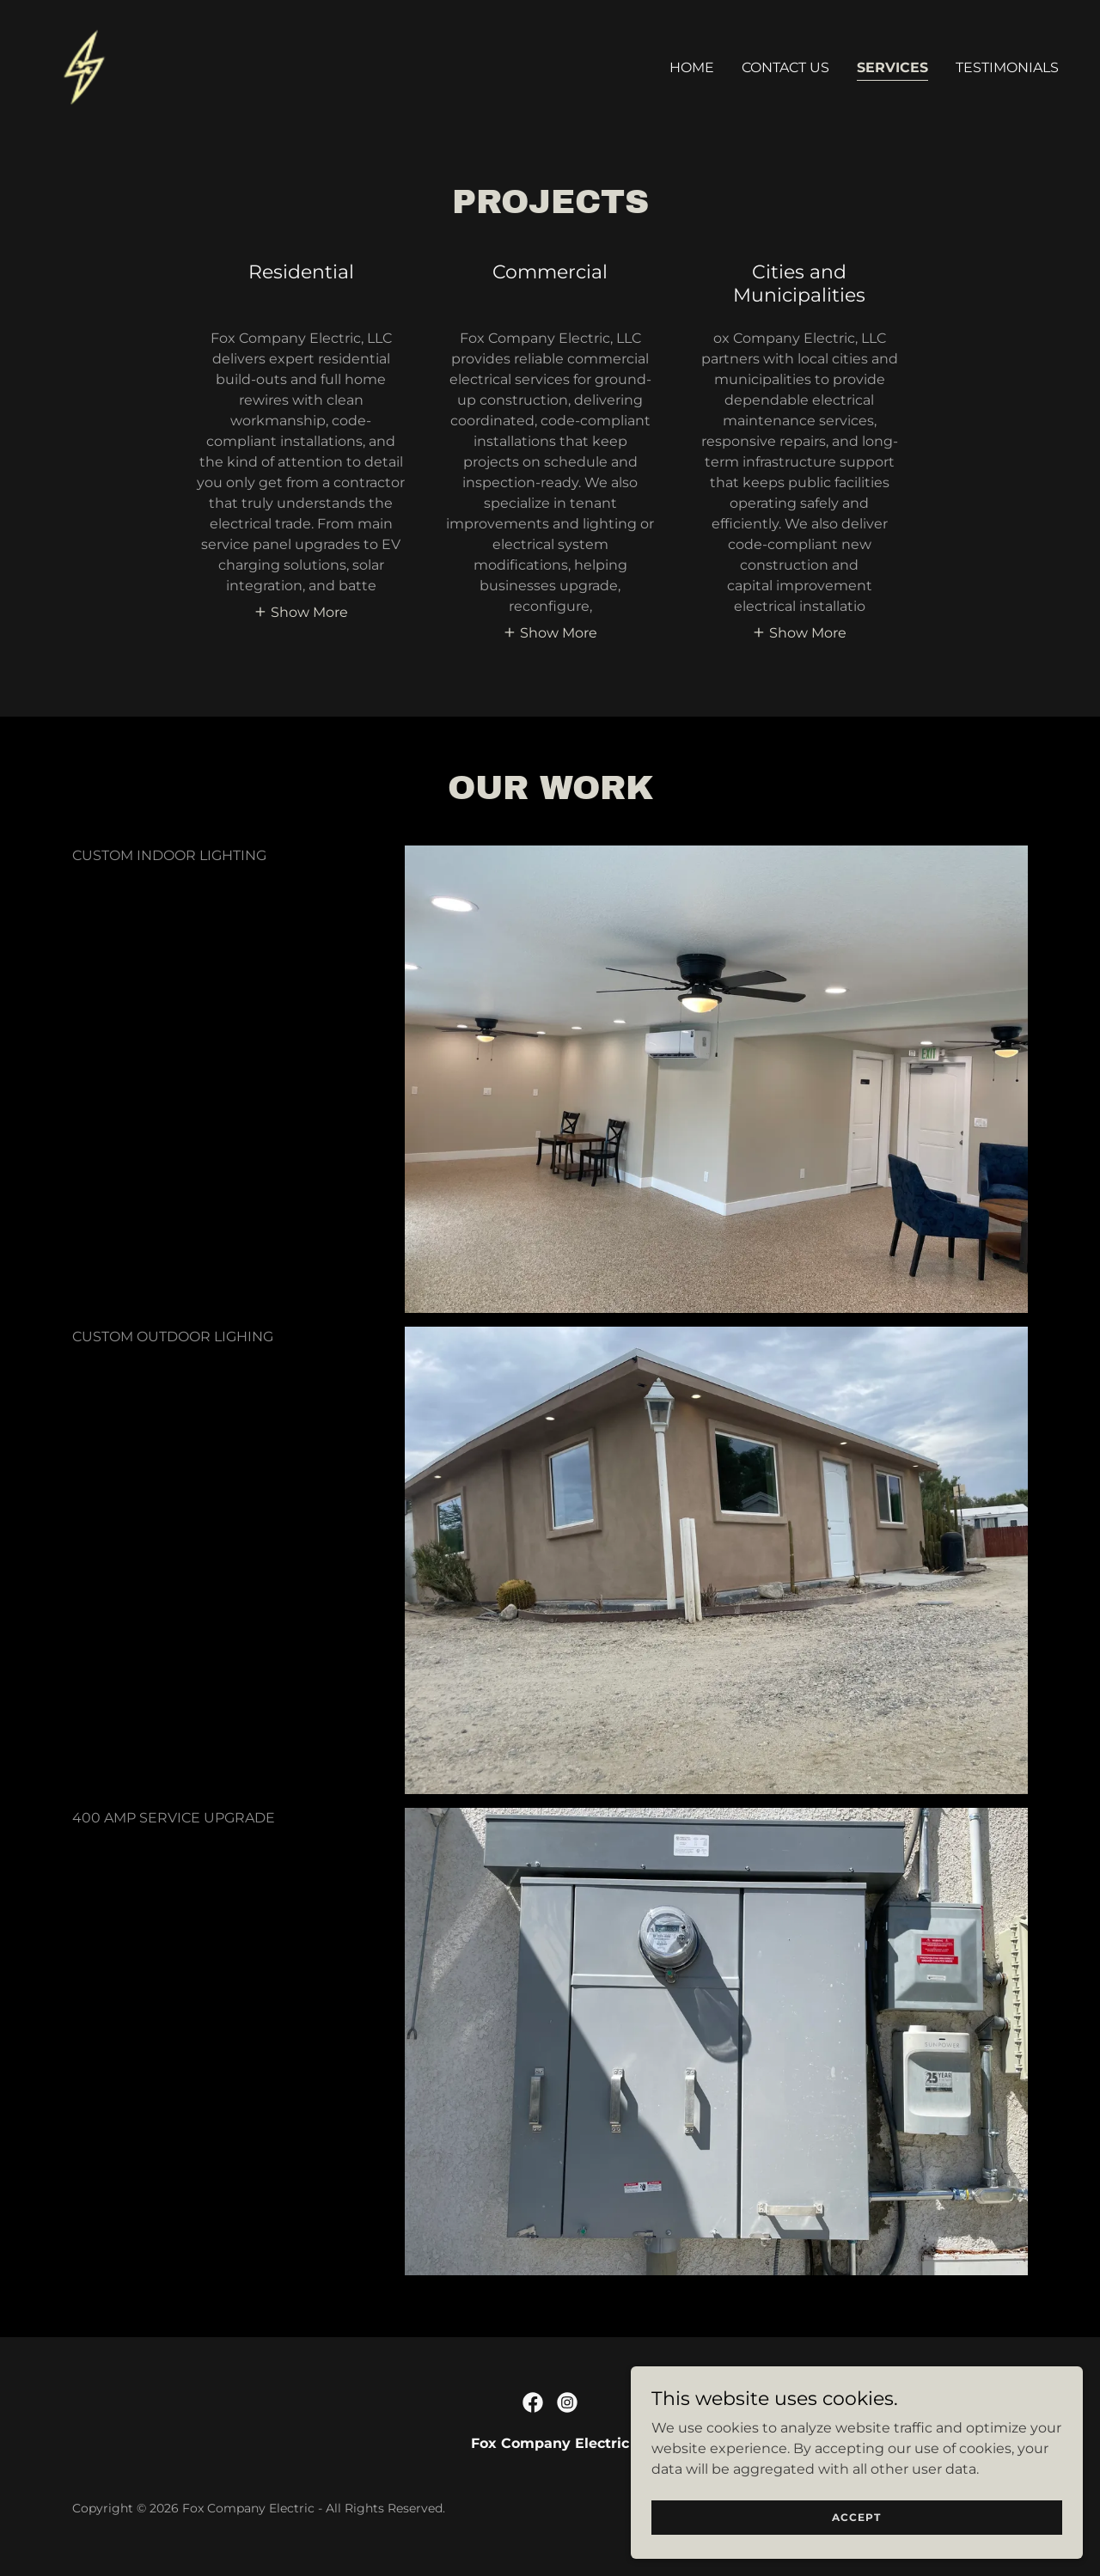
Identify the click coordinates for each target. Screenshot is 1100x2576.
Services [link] (892, 67)
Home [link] (691, 67)
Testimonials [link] (1007, 67)
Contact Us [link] (785, 67)
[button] (301, 611)
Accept (907, 2514)
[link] (86, 64)
